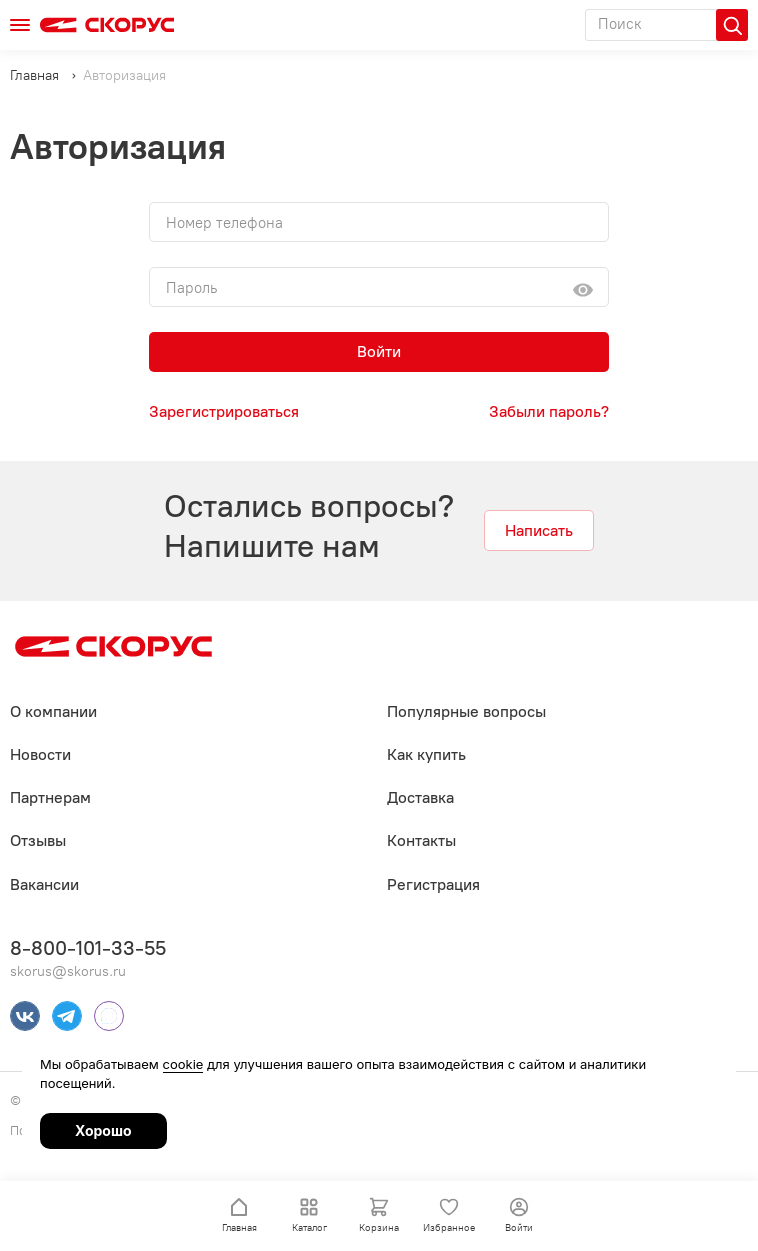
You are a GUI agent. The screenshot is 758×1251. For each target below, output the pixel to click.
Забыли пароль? (549, 411)
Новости (40, 754)
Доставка (420, 797)
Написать (539, 530)
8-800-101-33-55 (88, 948)
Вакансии (44, 884)
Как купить (426, 754)
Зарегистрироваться (224, 411)
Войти (379, 351)
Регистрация (433, 884)
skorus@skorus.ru (68, 971)
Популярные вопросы (466, 711)
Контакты (421, 840)
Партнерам (50, 797)
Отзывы (38, 840)
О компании (53, 711)
